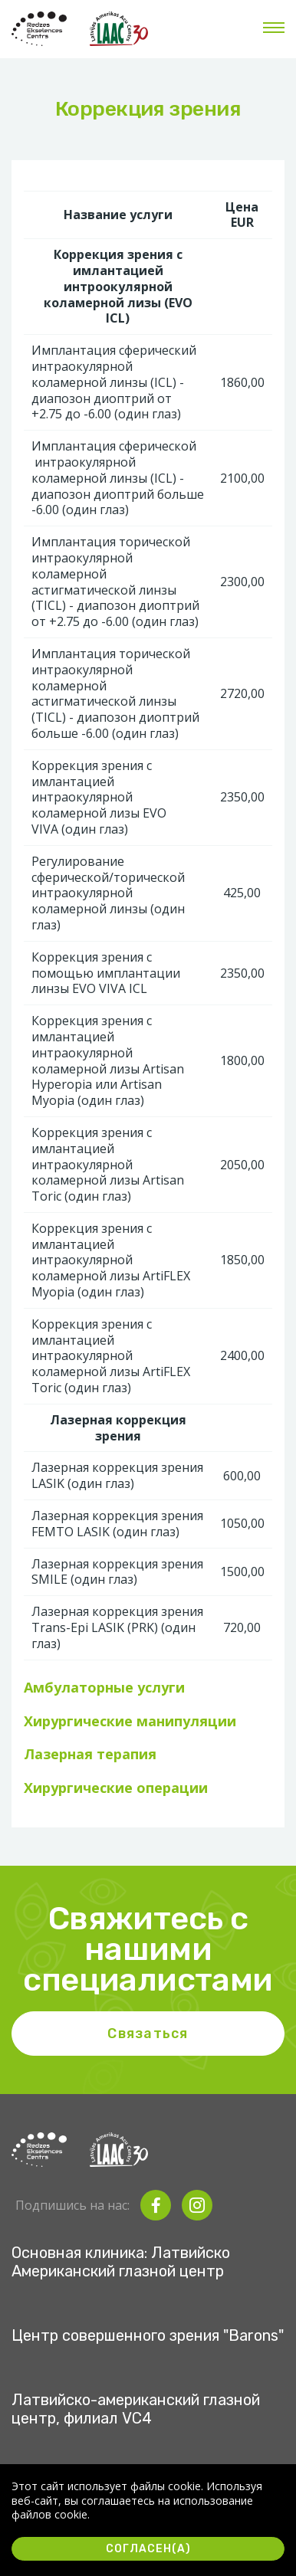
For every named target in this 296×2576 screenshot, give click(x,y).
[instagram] (197, 2205)
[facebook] (155, 2205)
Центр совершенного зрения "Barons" (148, 2335)
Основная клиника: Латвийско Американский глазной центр (121, 2261)
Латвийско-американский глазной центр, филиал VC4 (136, 2409)
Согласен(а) (148, 2548)
